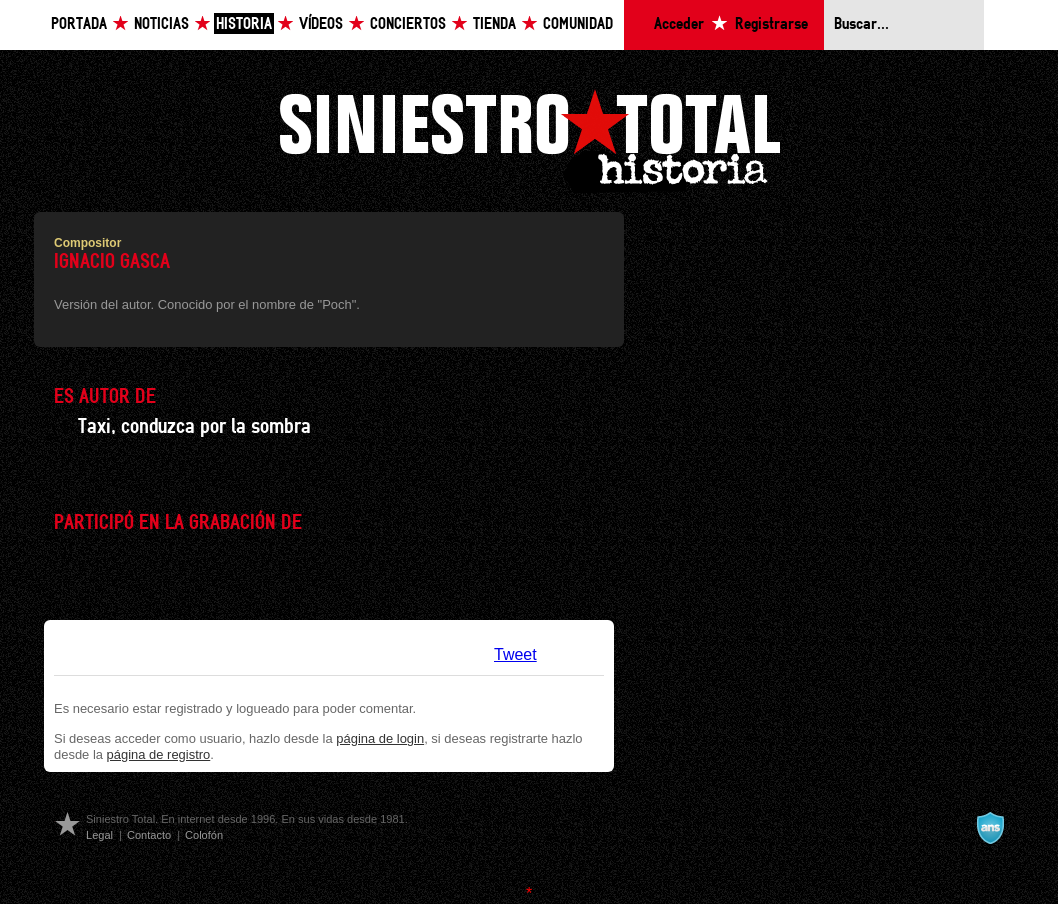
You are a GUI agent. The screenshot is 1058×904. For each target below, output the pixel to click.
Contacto (149, 835)
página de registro (159, 754)
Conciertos (408, 24)
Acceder (679, 24)
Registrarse (771, 24)
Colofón (204, 835)
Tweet (515, 654)
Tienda (494, 24)
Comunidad (578, 24)
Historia (244, 24)
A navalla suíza (990, 828)
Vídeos (321, 24)
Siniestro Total (529, 138)
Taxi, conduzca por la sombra (194, 427)
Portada (79, 24)
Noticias (161, 24)
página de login (380, 738)
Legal (99, 835)
